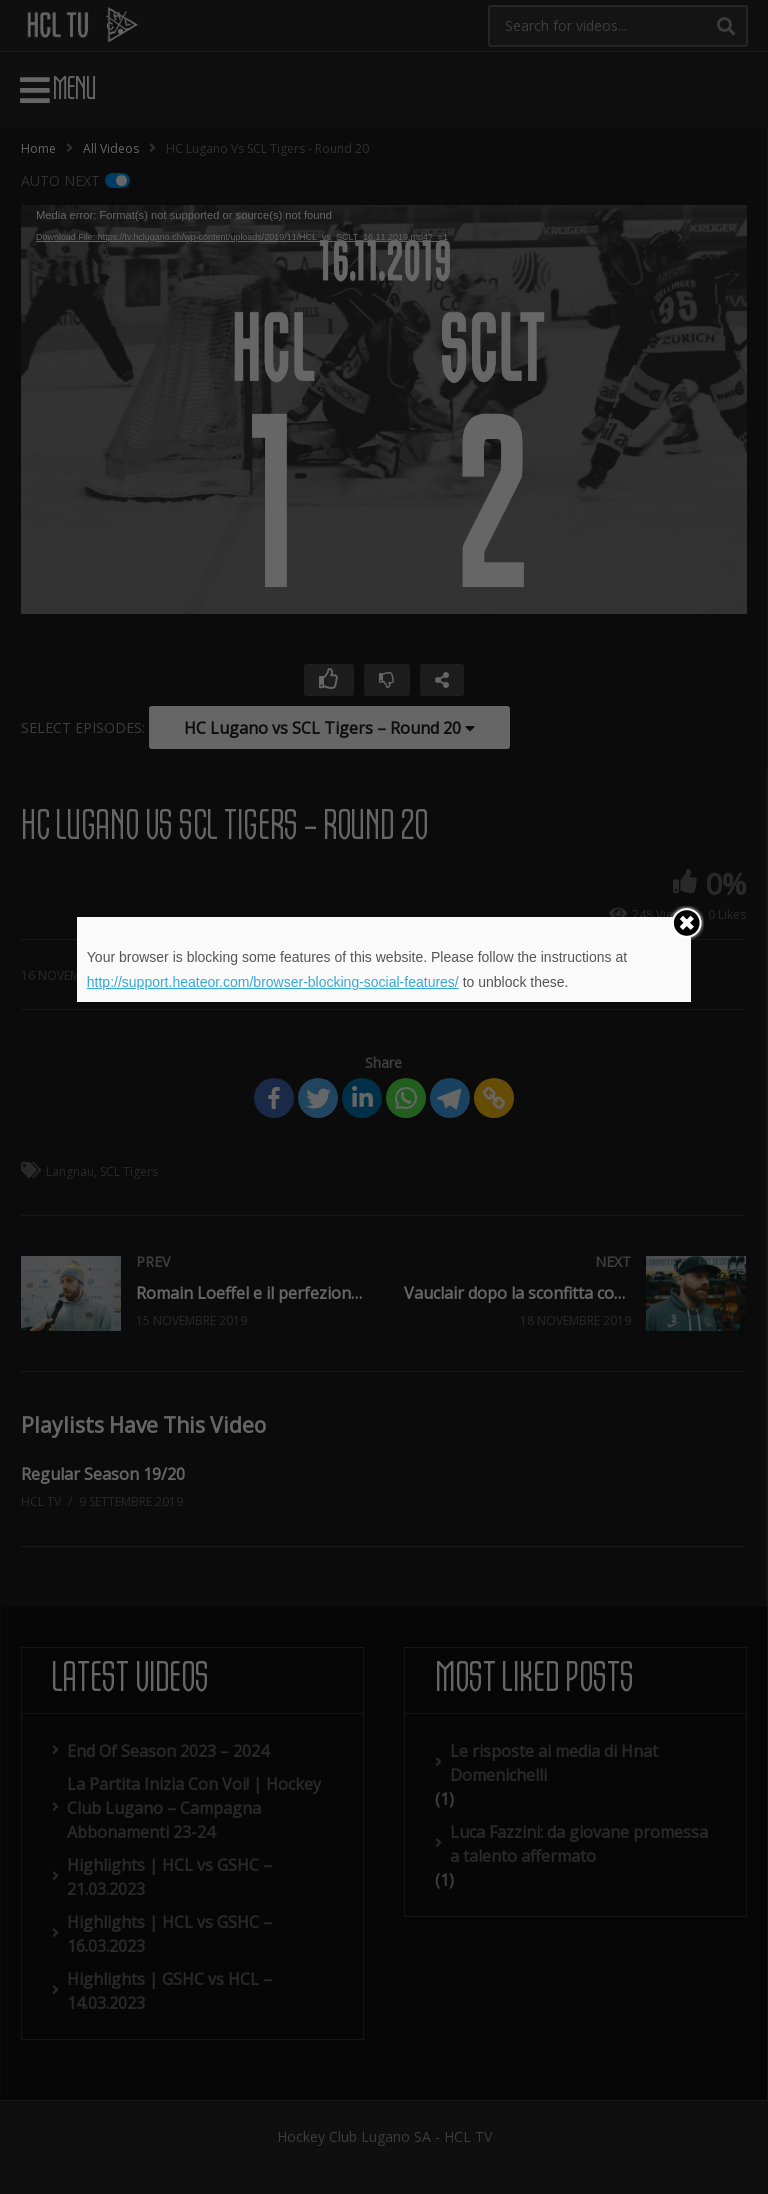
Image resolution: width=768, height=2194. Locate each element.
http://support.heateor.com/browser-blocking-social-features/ (273, 982)
